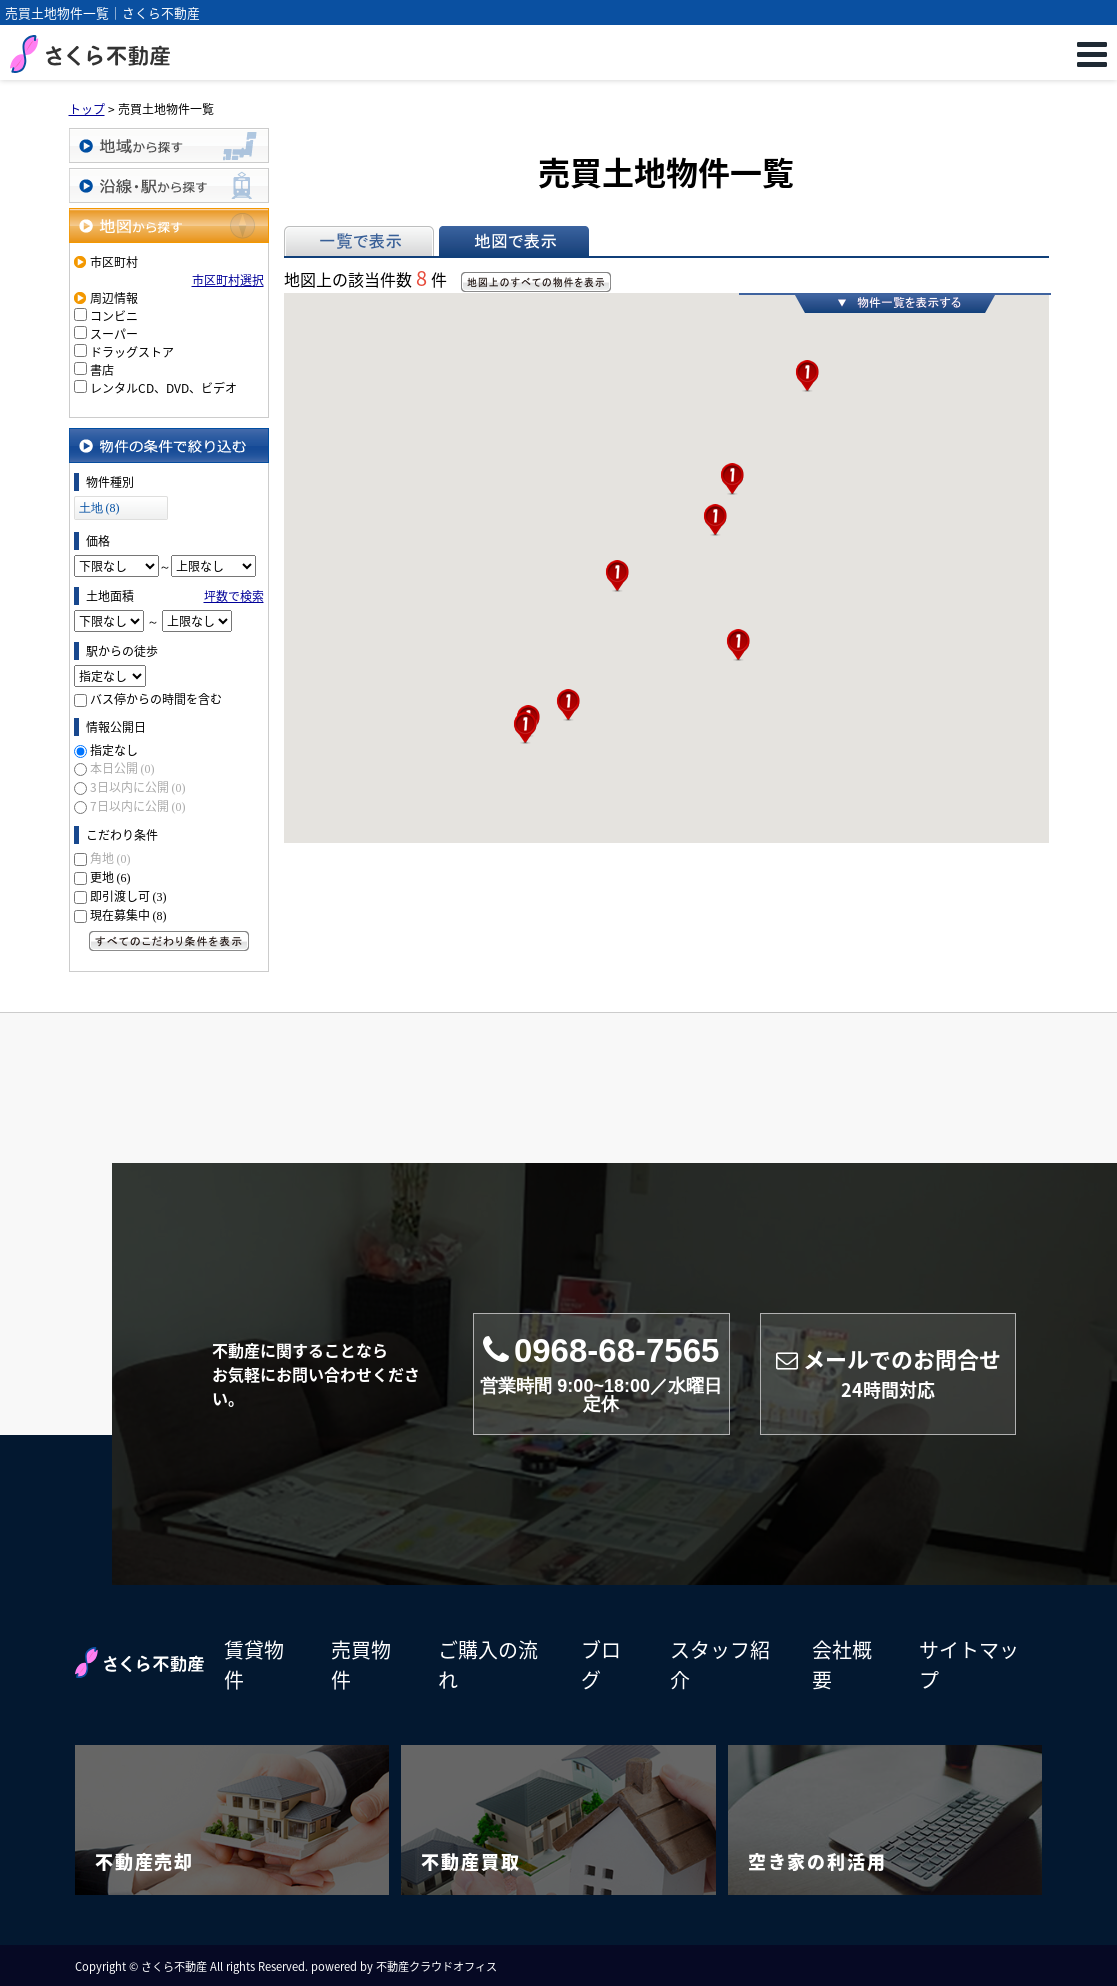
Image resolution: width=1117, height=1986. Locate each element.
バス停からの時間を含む (156, 699)
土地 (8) (99, 508)
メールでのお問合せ (888, 1373)
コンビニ (114, 316)
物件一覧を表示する (895, 303)
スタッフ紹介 (720, 1664)
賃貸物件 (254, 1664)
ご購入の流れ (488, 1664)
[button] (525, 728)
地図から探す (169, 225)
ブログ (601, 1664)
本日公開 (122, 768)
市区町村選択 (228, 280)
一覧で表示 (359, 241)
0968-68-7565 (601, 1373)
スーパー (114, 334)
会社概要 (842, 1664)
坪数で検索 (234, 596)
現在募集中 (128, 915)
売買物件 (361, 1664)
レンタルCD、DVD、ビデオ (163, 388)
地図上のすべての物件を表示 (536, 282)
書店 (102, 370)
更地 (110, 877)
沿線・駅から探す (169, 185)
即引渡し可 (128, 896)
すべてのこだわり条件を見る (169, 941)
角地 (110, 858)
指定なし (114, 750)
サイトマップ (969, 1664)
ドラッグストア (132, 352)
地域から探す (169, 145)
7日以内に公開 (138, 806)
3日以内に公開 (138, 787)
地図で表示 (514, 241)
